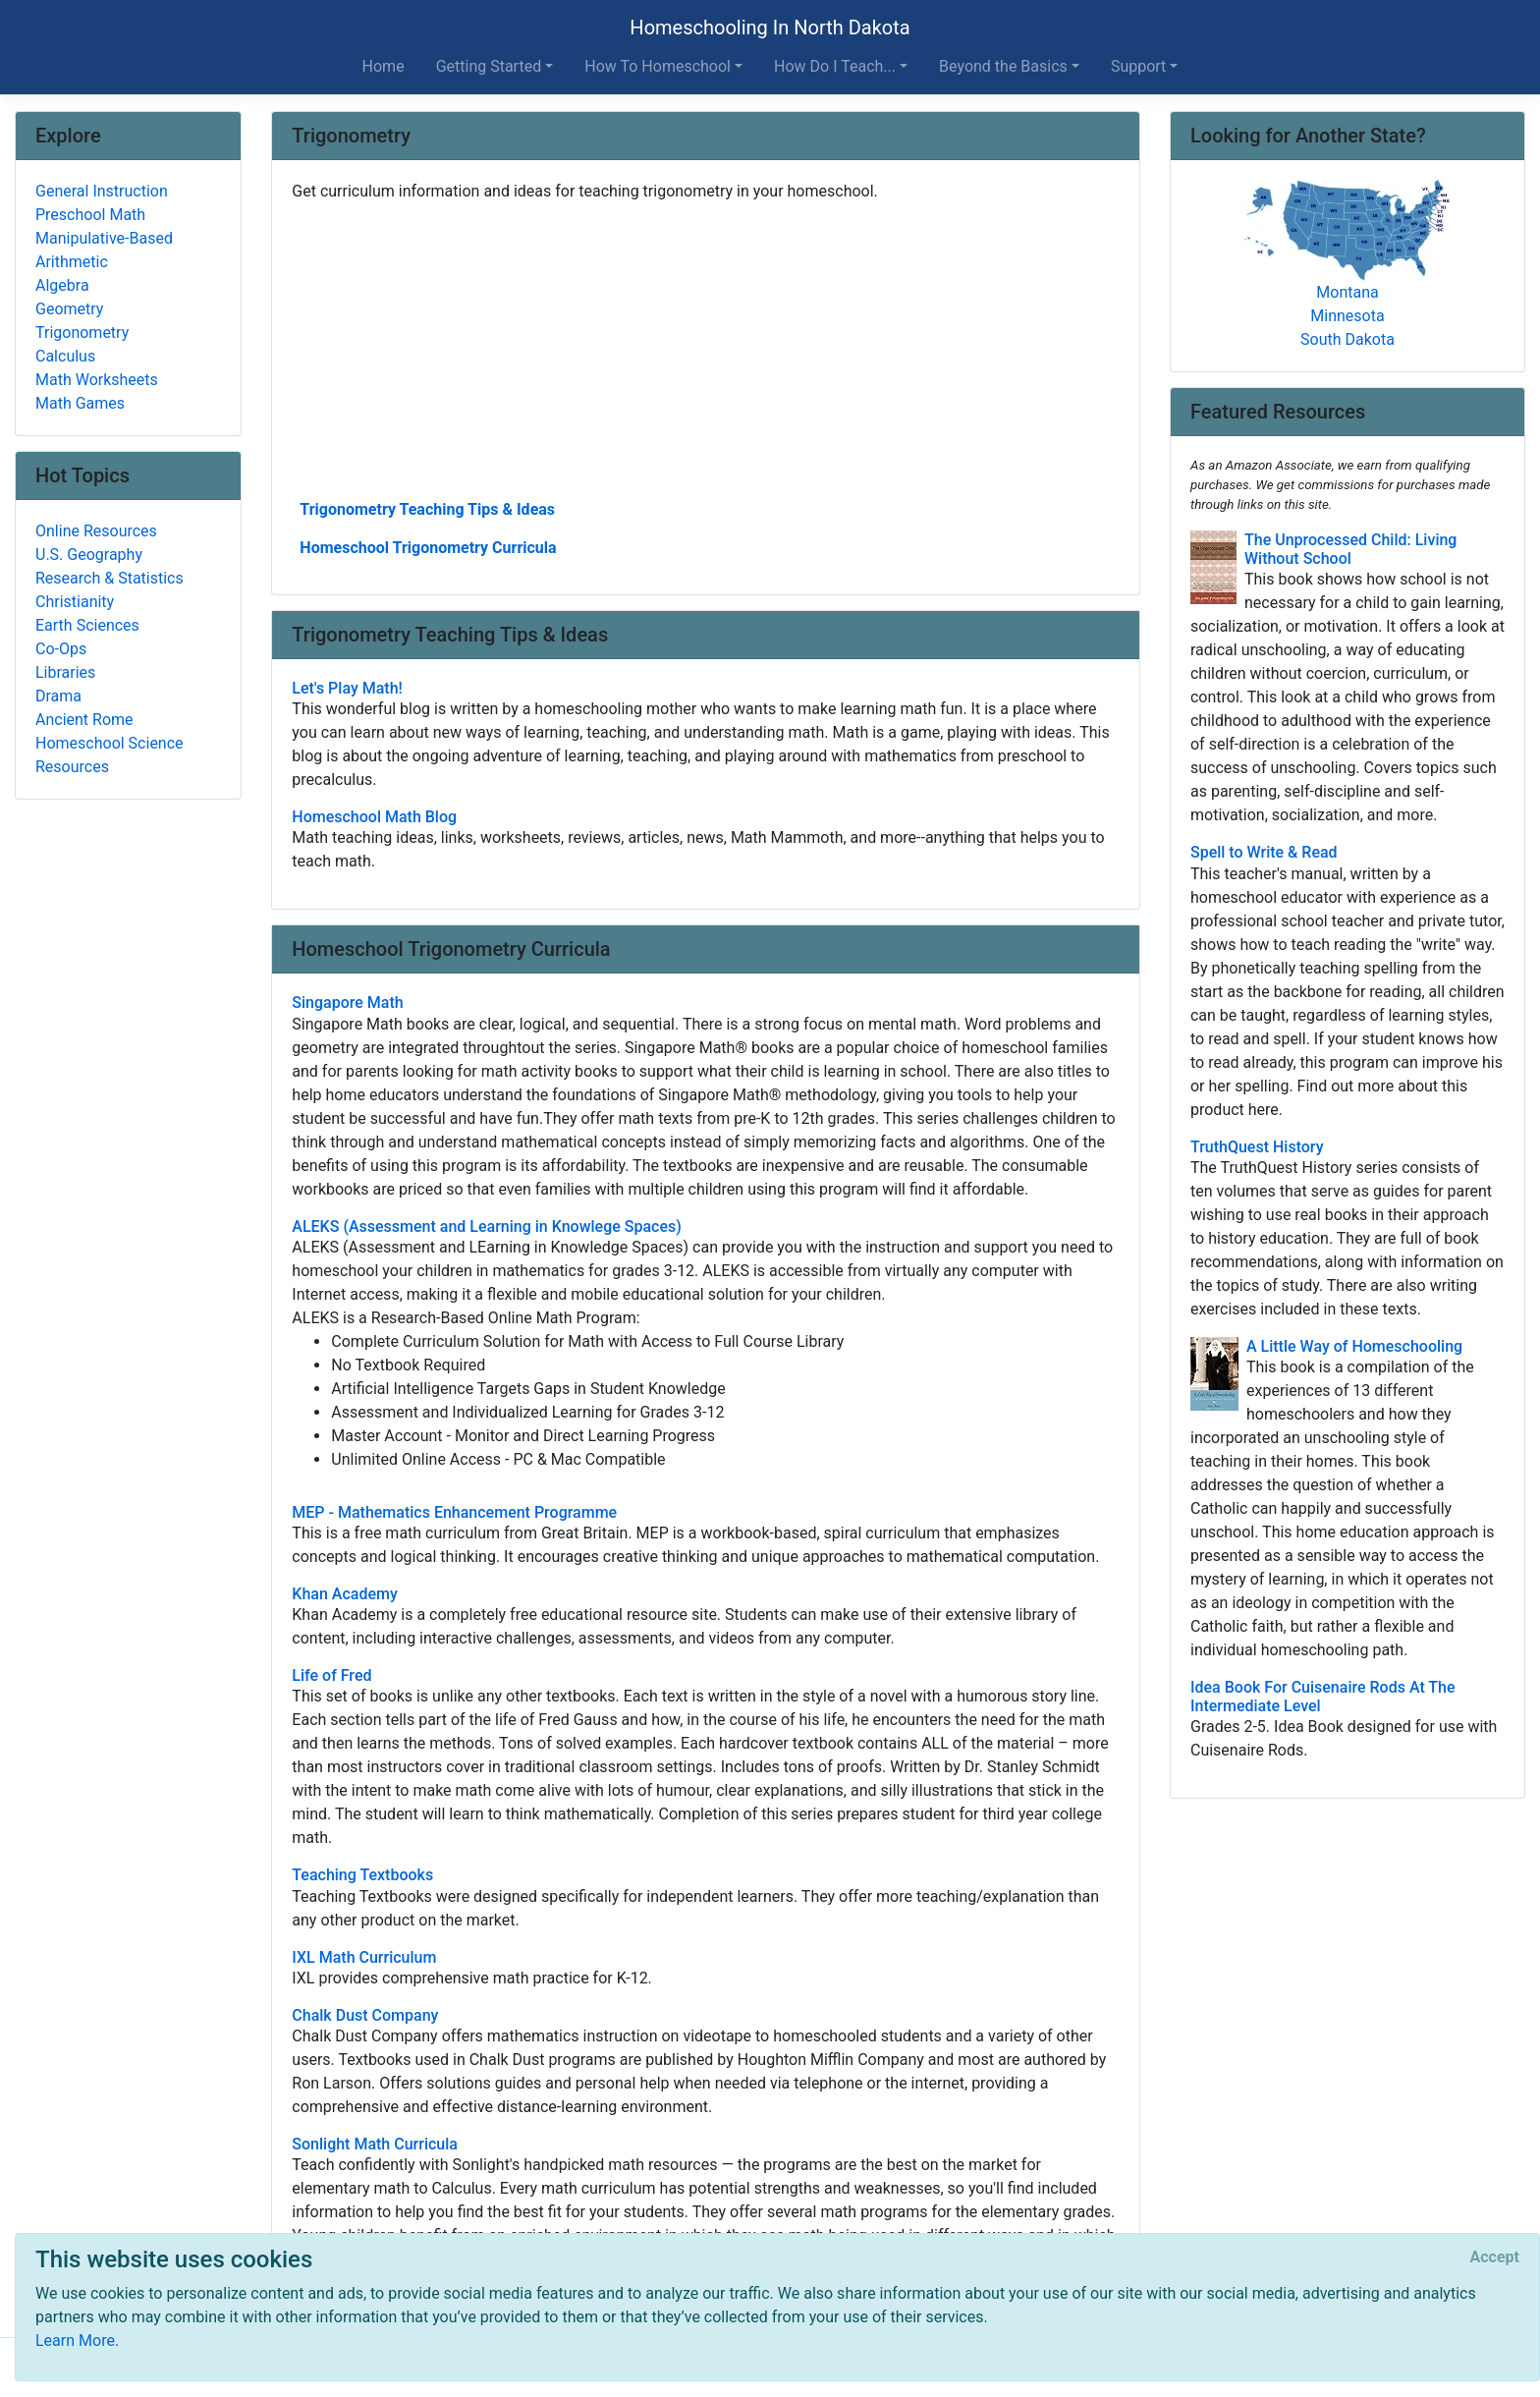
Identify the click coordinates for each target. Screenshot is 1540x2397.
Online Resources (96, 531)
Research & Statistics (109, 578)
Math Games (80, 403)
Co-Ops (60, 649)
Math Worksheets (96, 379)
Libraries (65, 672)
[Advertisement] (706, 348)
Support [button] (1138, 66)
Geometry (69, 309)
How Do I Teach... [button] (835, 66)
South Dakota (1347, 339)
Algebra (62, 285)
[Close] (1495, 2257)
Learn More (75, 2340)
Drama (58, 696)
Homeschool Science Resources (109, 755)
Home (383, 66)
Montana (1347, 292)
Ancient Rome (84, 719)
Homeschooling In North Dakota (769, 27)
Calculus (65, 356)
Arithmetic (71, 261)
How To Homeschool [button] (657, 66)
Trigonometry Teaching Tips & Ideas (427, 509)
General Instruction (101, 191)
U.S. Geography (88, 554)
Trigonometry (82, 332)
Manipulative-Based (104, 238)
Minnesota (1347, 316)
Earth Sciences (87, 625)
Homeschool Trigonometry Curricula (428, 547)
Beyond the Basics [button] (1003, 66)
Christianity (74, 601)
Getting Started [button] (489, 66)
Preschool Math (90, 214)
